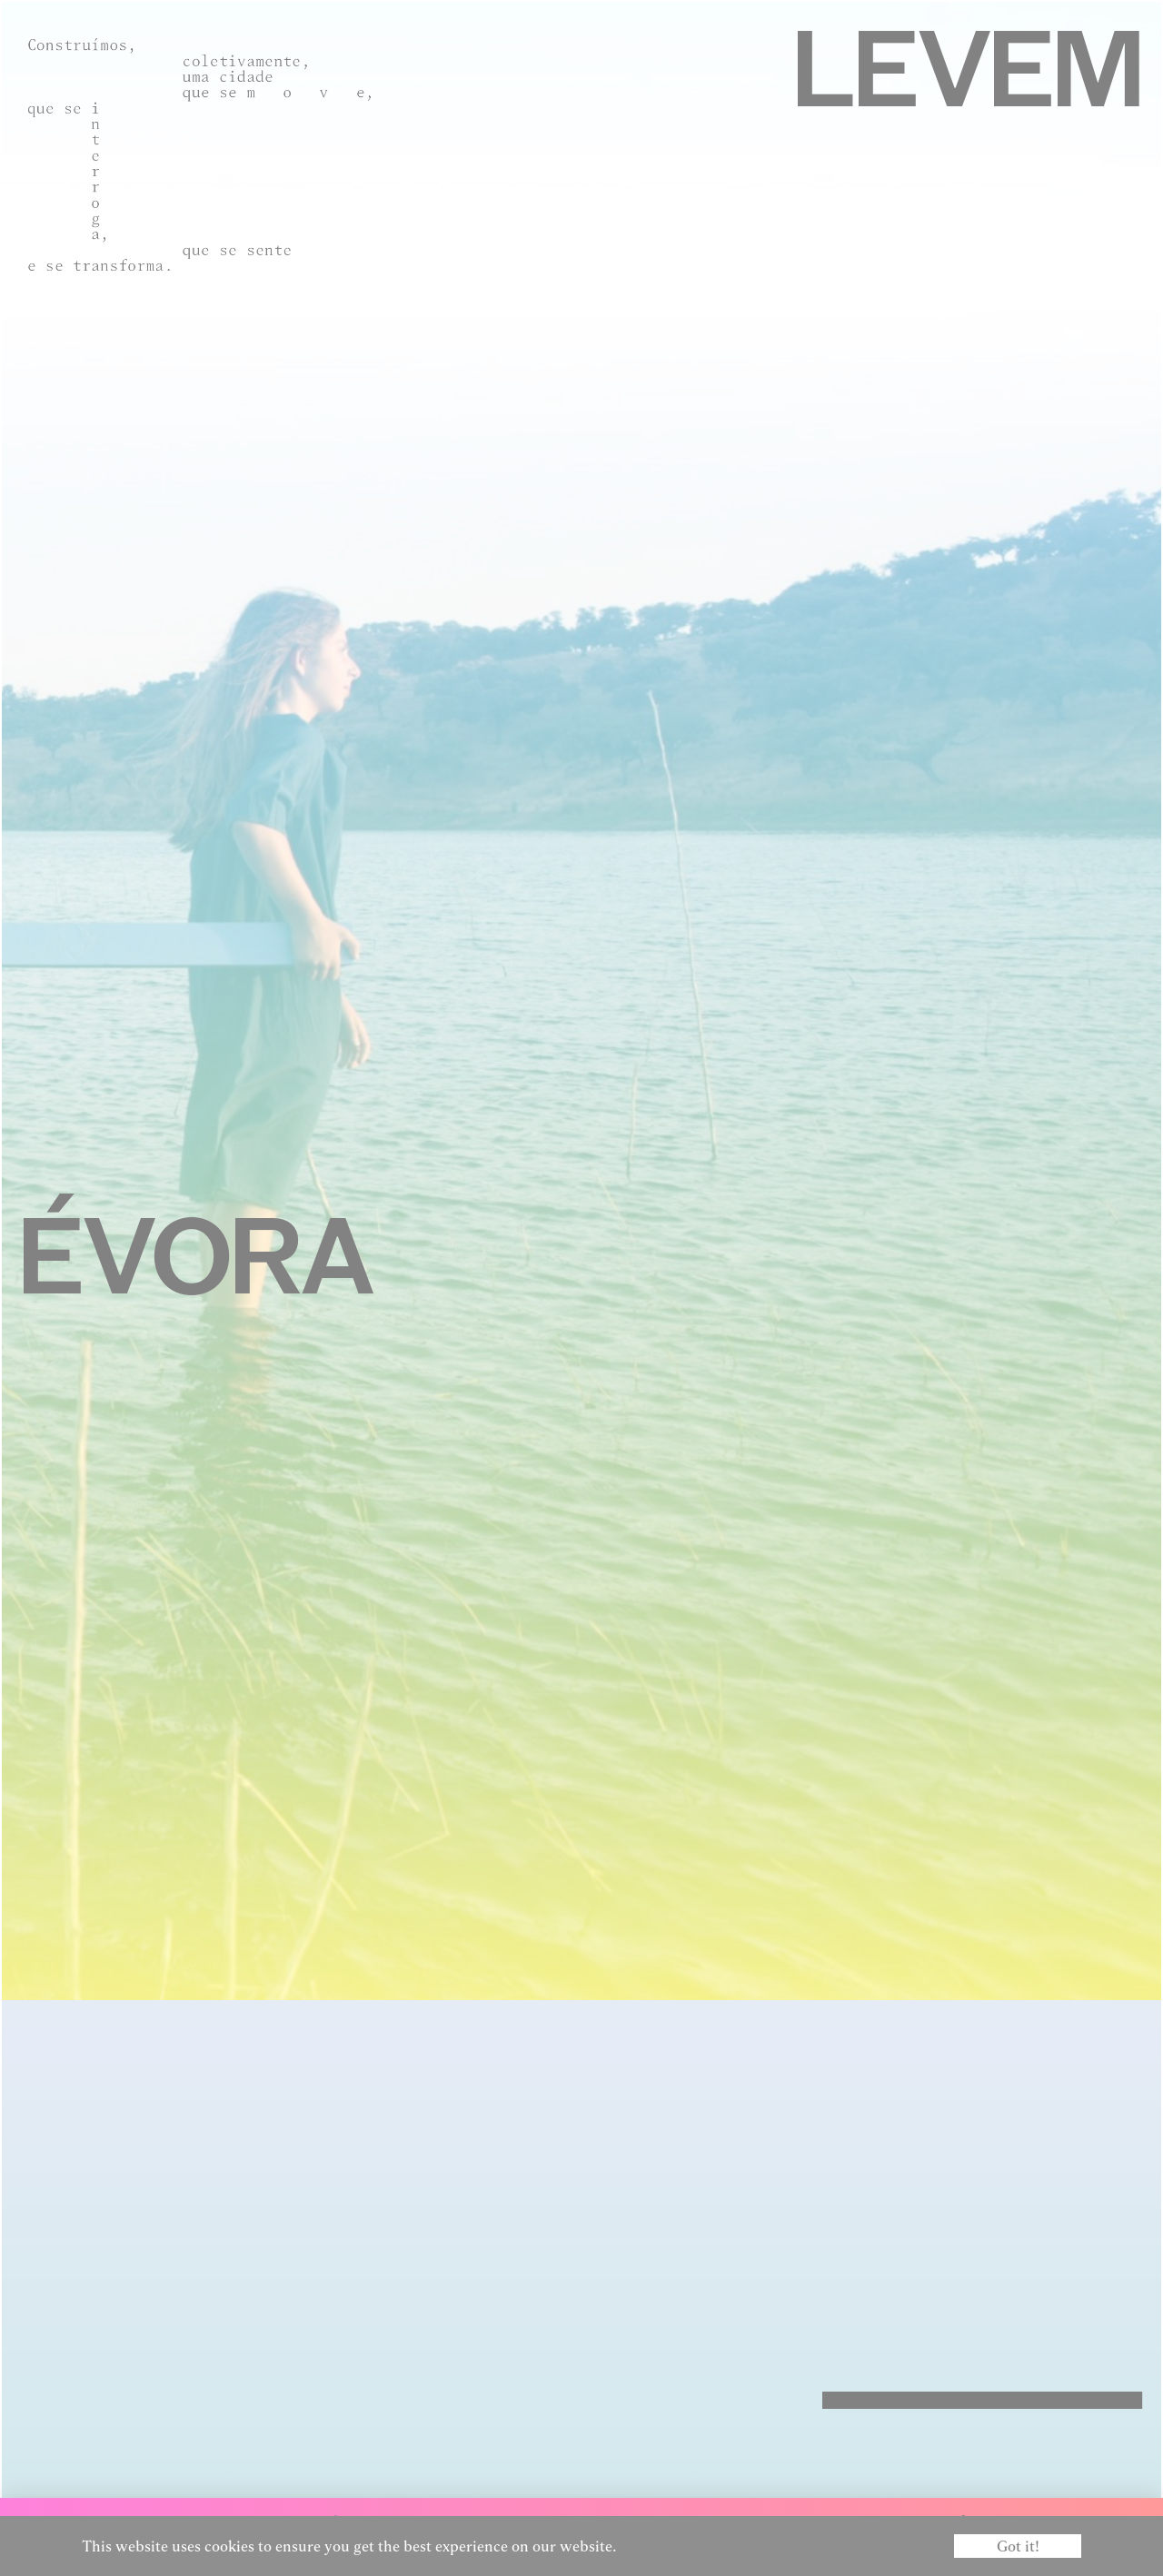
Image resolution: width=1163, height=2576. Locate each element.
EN (1137, 2523)
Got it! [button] (1018, 2545)
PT (1115, 2523)
